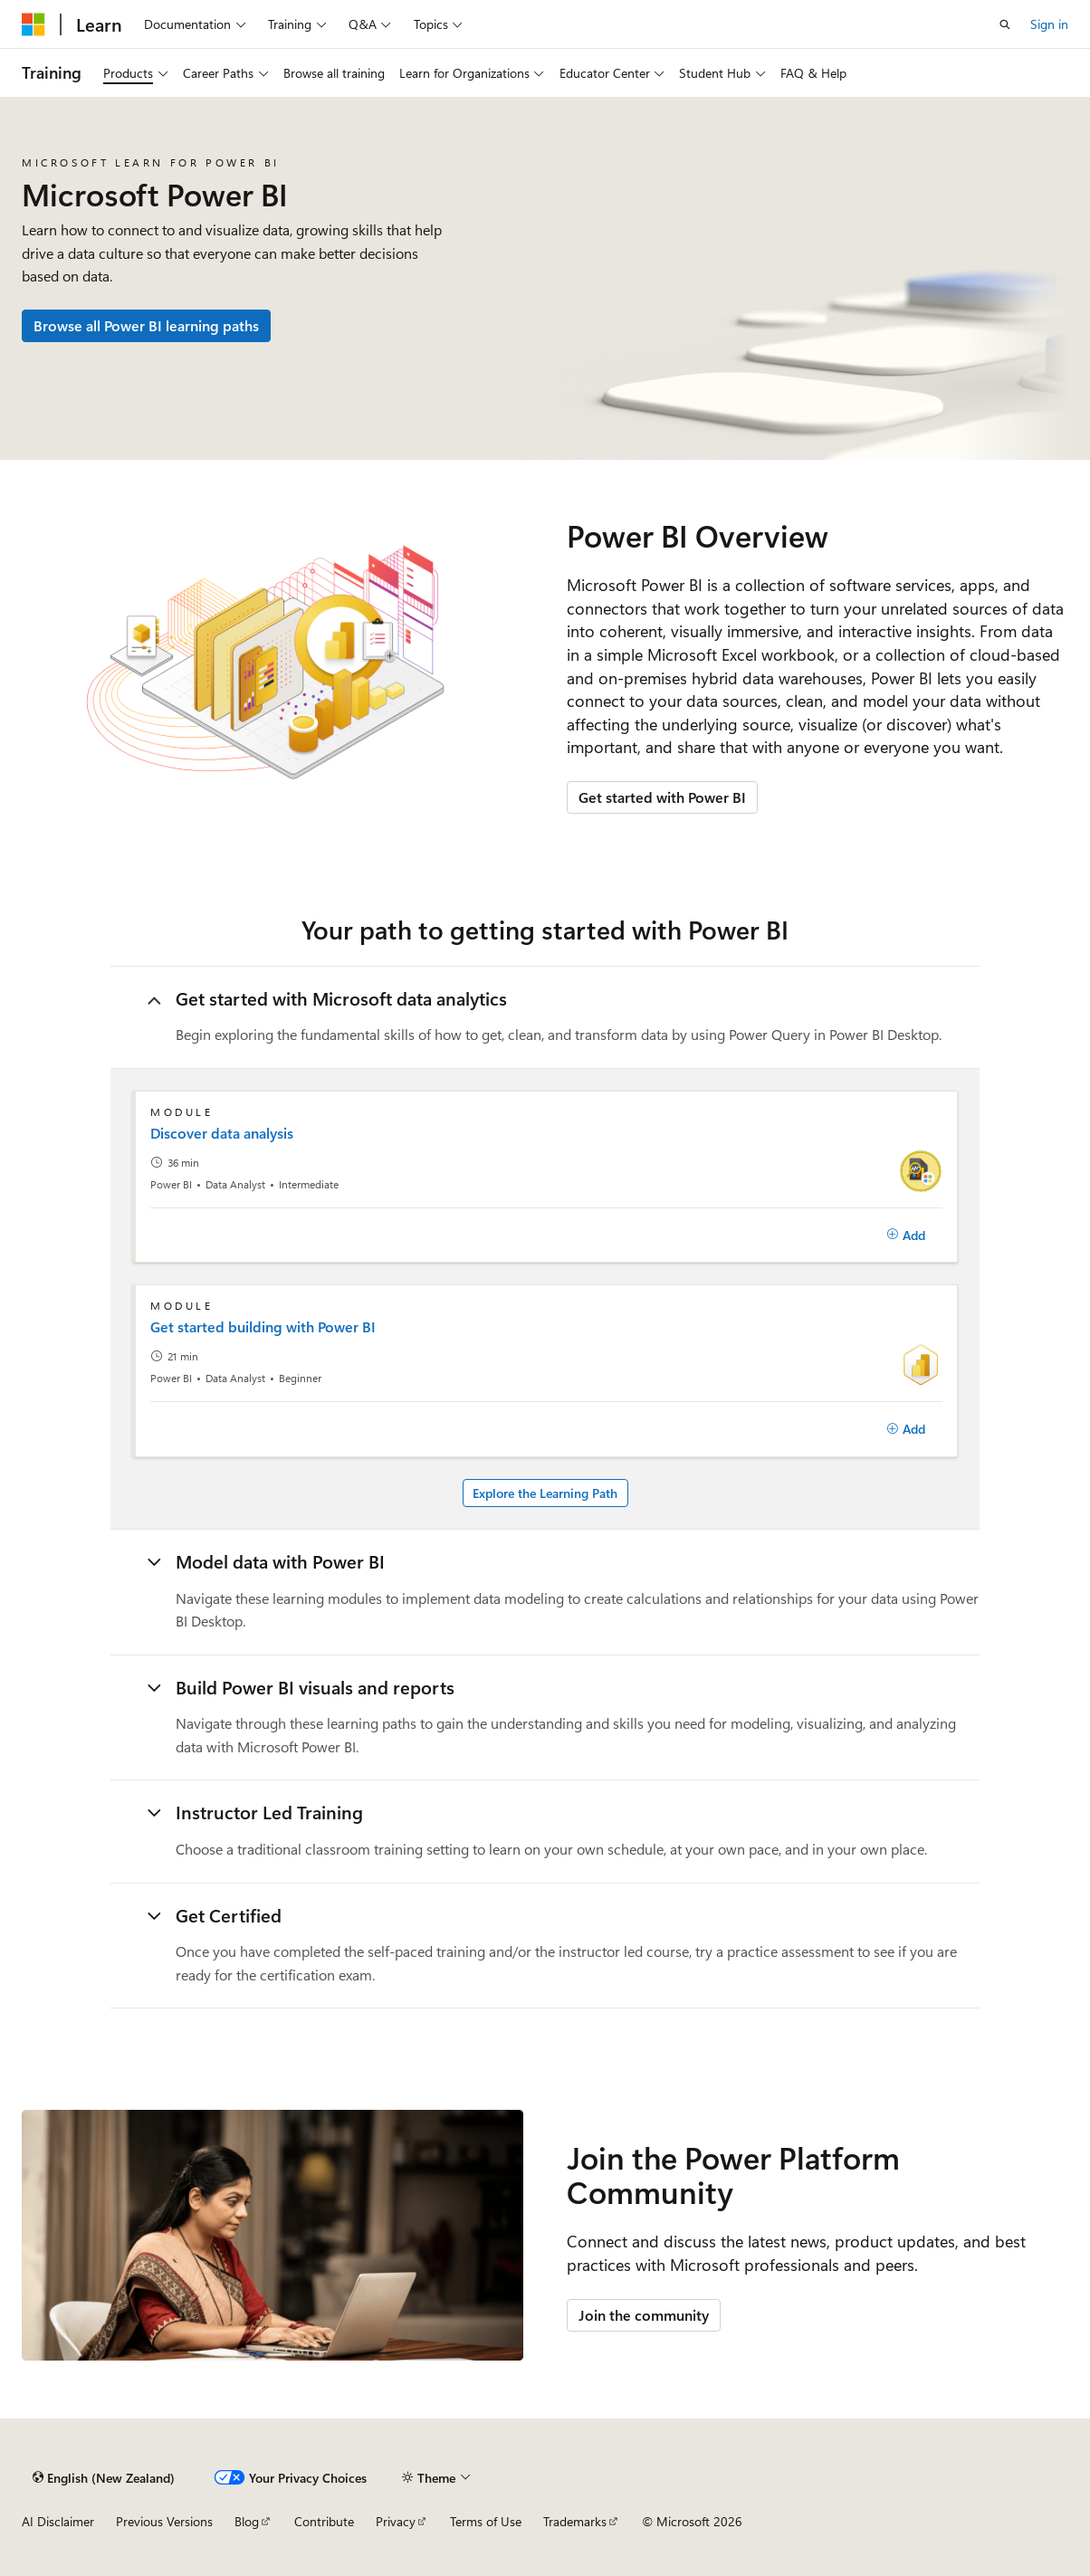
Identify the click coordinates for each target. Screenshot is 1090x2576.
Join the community (643, 2314)
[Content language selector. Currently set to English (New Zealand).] (104, 2477)
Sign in (1049, 24)
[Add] (905, 1235)
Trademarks (575, 2521)
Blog (246, 2521)
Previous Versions (164, 2521)
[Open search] (1005, 24)
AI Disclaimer (58, 2521)
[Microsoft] (33, 24)
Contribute (324, 2521)
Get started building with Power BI (263, 1327)
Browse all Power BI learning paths (146, 325)
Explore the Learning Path (545, 1493)
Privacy (396, 2521)
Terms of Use (485, 2521)
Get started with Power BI (662, 796)
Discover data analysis (221, 1133)
